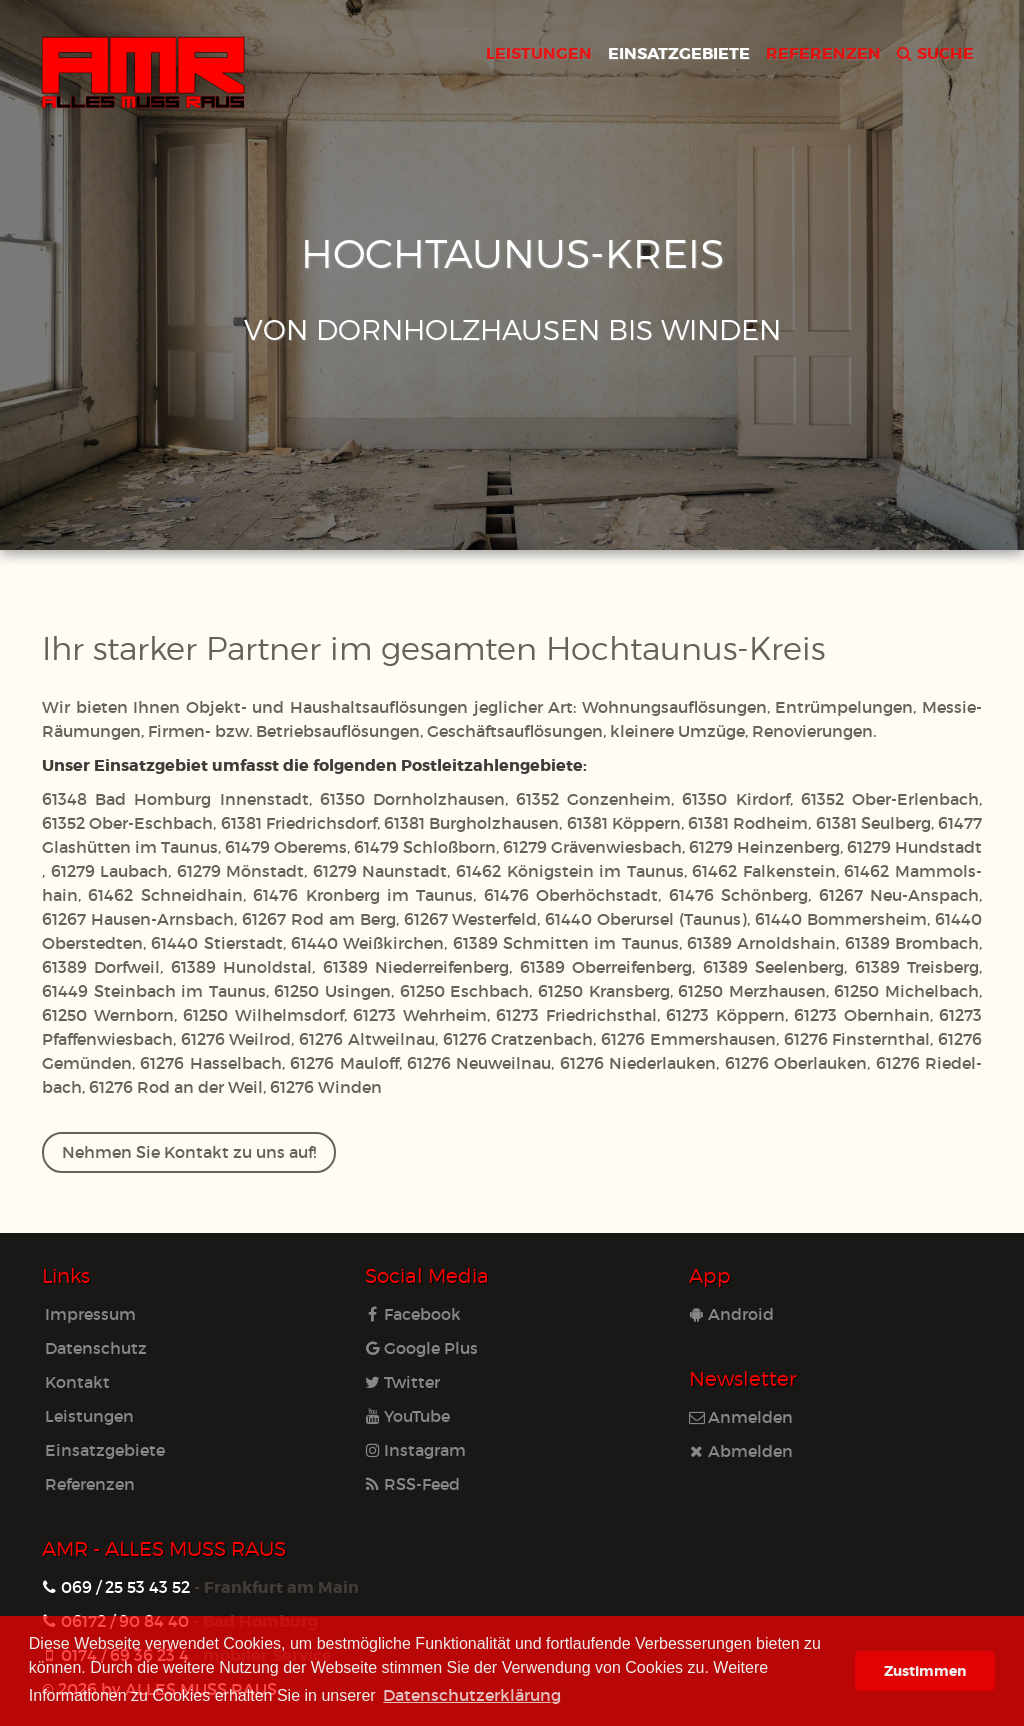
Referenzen (90, 1483)
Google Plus (421, 1347)
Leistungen (89, 1415)
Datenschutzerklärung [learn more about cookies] (472, 1694)
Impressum (90, 1313)
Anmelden (741, 1416)
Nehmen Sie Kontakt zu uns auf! (189, 1151)
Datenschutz (96, 1347)
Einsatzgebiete (105, 1449)
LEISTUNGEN (539, 52)
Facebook (413, 1313)
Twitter (402, 1381)
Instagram (415, 1449)
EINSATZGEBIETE (679, 52)
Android (731, 1313)
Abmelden (741, 1450)
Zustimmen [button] (925, 1670)
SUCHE (935, 52)
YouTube (407, 1415)
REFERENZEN (823, 52)
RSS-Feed (412, 1483)
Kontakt (77, 1381)
